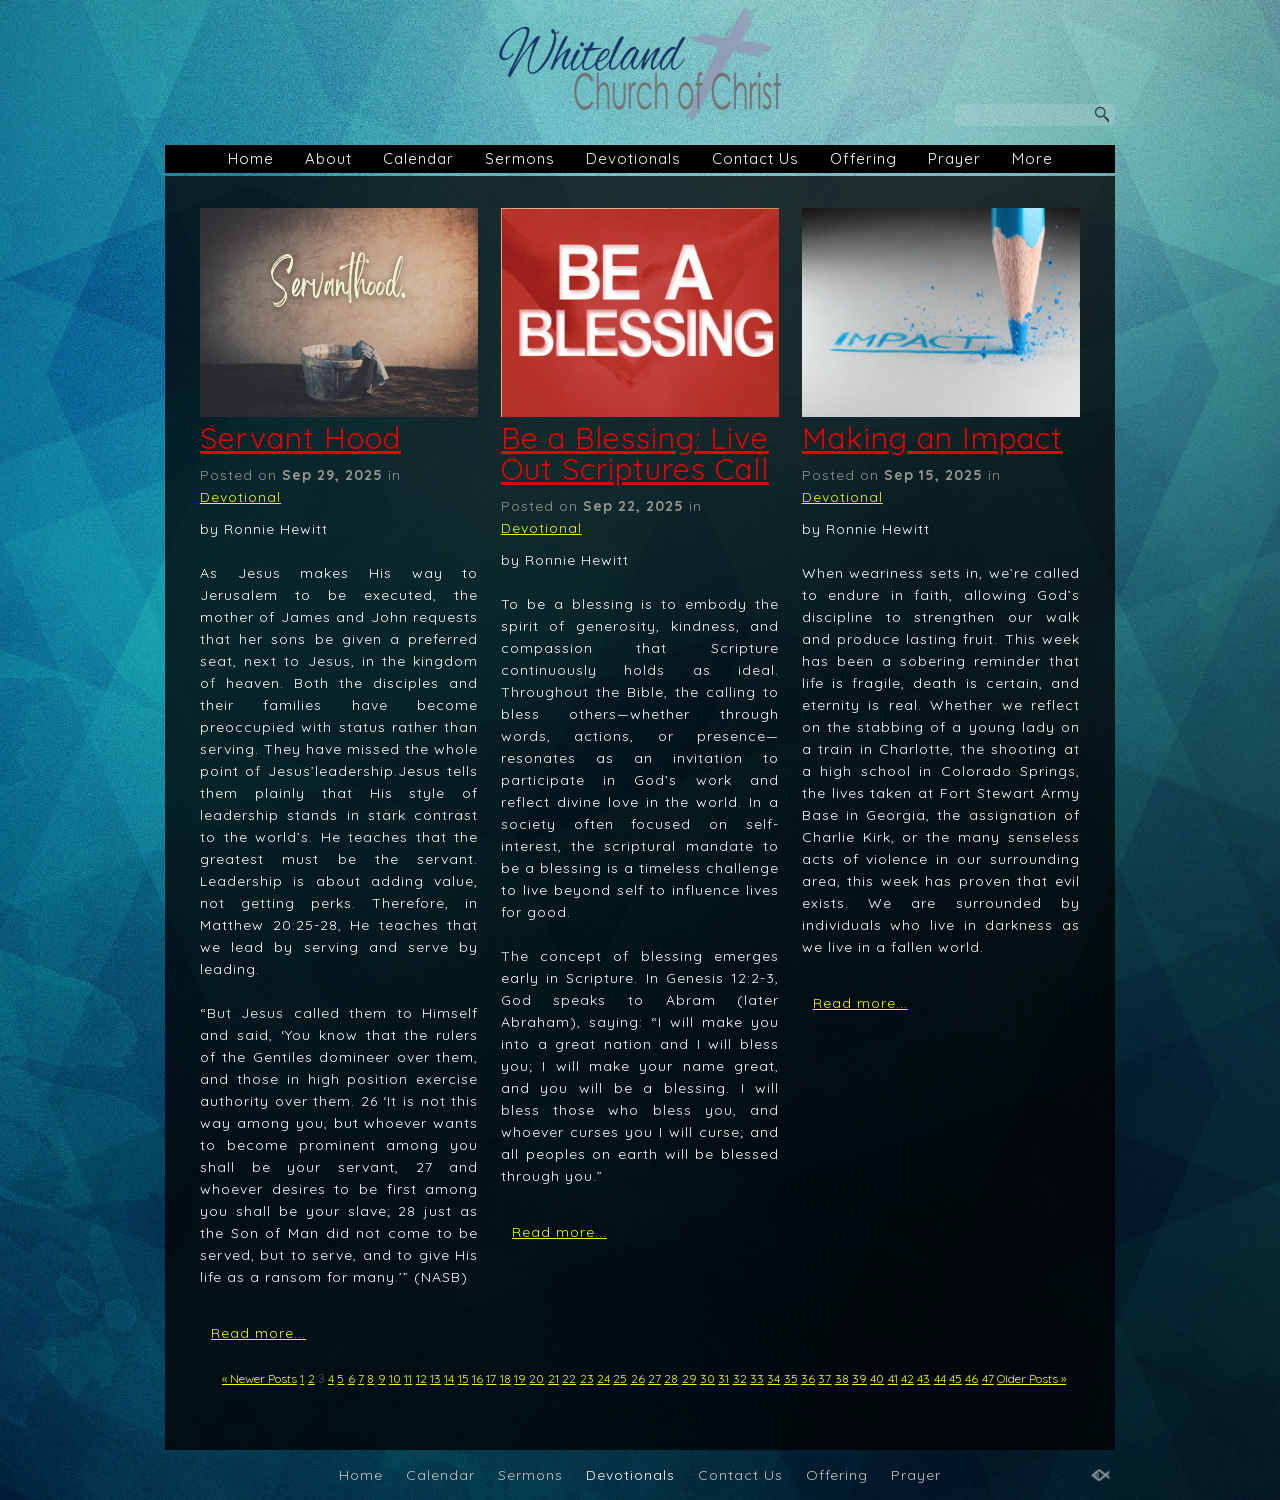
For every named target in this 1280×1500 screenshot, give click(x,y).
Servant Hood (300, 438)
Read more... (258, 1333)
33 (757, 1378)
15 (463, 1378)
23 (587, 1378)
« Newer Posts (259, 1378)
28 (671, 1378)
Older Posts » (1031, 1378)
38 (842, 1378)
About (328, 158)
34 (773, 1378)
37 (824, 1378)
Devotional (240, 497)
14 (449, 1378)
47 (988, 1378)
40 (877, 1378)
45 (955, 1378)
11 (408, 1378)
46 (971, 1378)
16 (477, 1378)
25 (620, 1378)
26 (638, 1378)
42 (907, 1378)
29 (689, 1378)
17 (491, 1378)
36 (808, 1378)
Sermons (520, 158)
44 (940, 1378)
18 (505, 1378)
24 (603, 1378)
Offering (863, 158)
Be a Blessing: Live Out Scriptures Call (635, 453)
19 (520, 1378)
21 (553, 1378)
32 (740, 1378)
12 (421, 1378)
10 (395, 1378)
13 (435, 1378)
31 (723, 1378)
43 (923, 1378)
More (1032, 158)
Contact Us (755, 158)
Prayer (954, 158)
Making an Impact (932, 438)
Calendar (418, 158)
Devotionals (633, 158)
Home (251, 158)
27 (654, 1378)
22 (569, 1378)
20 (536, 1378)
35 (791, 1378)
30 (707, 1378)
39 (859, 1378)
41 (893, 1378)
